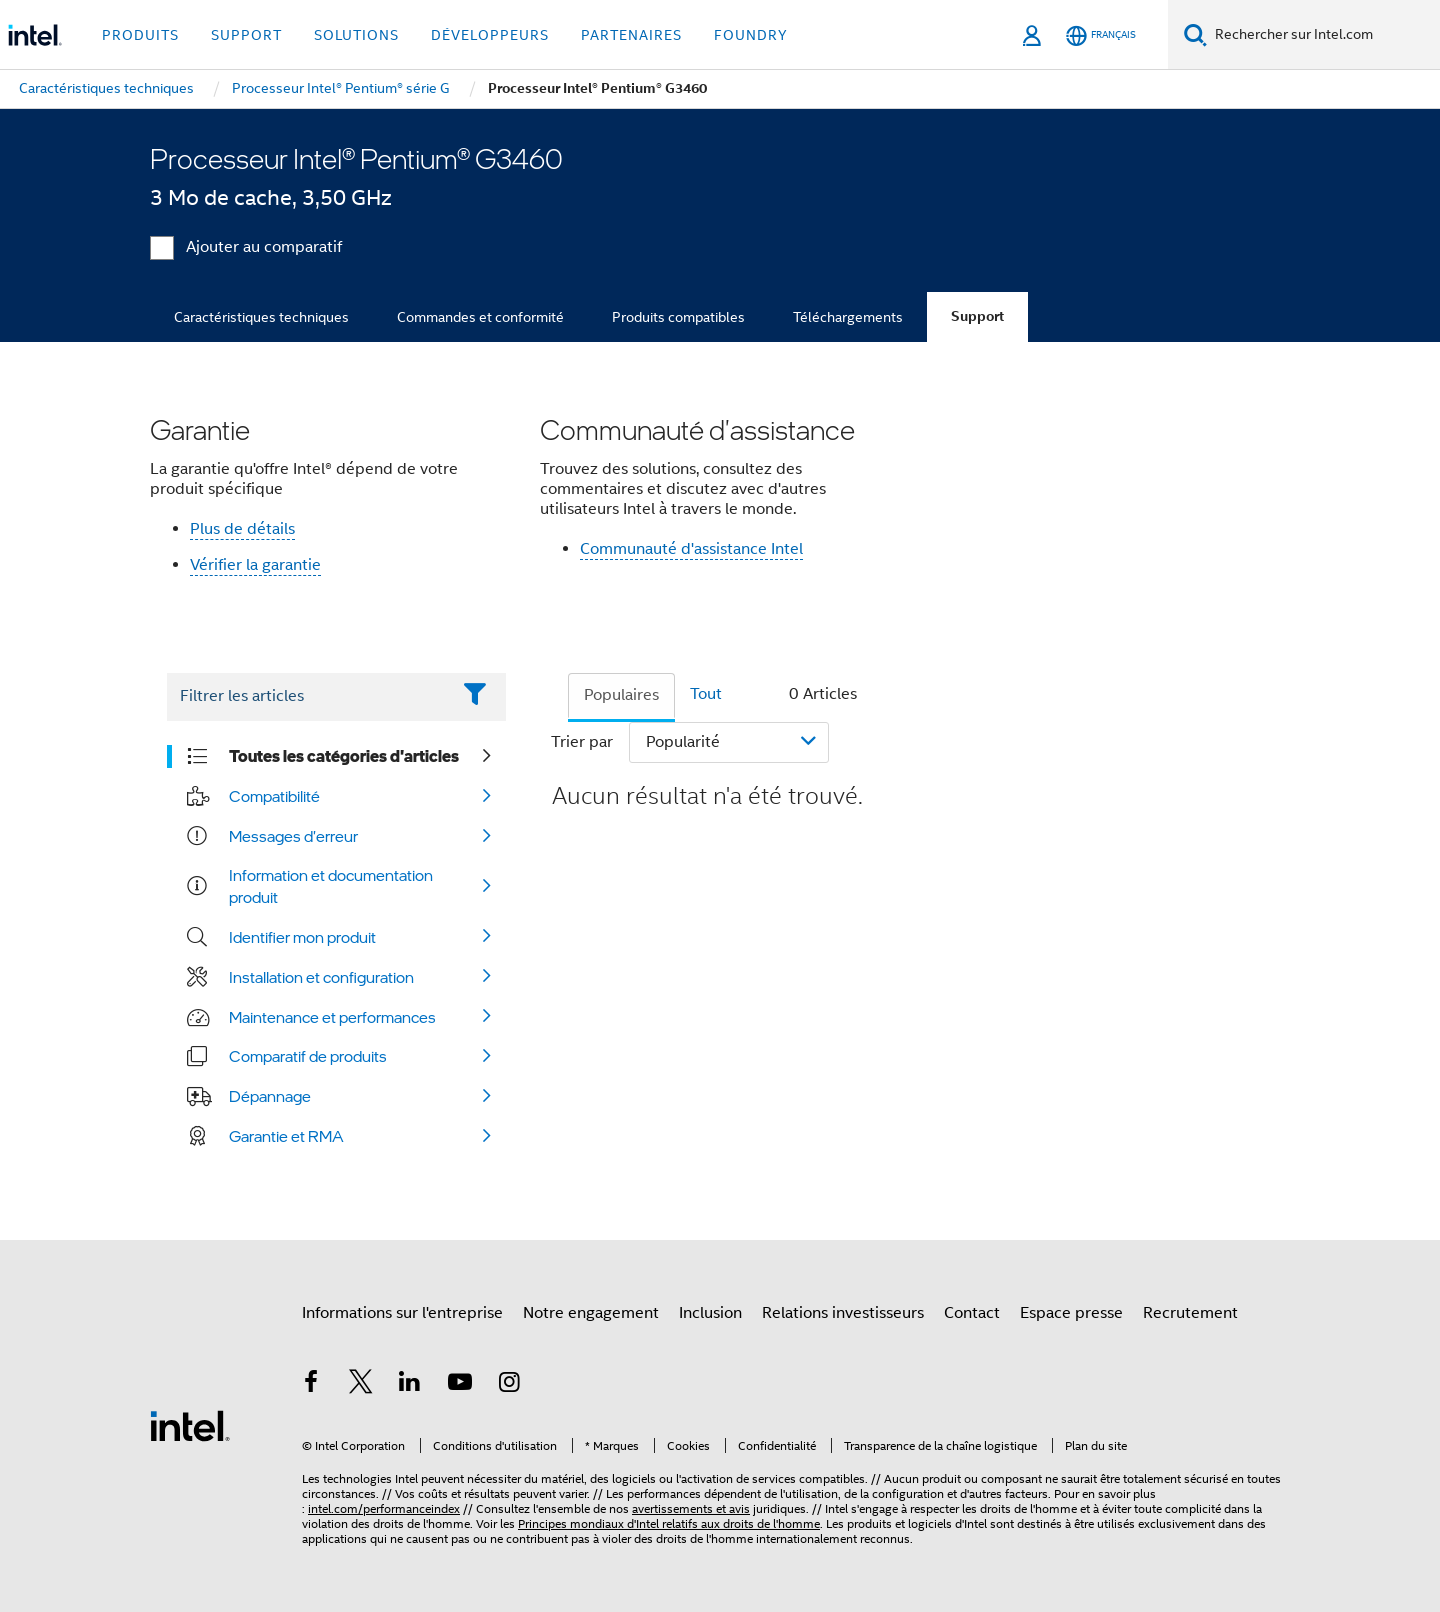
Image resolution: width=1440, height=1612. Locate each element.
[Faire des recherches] (1195, 34)
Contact (972, 1313)
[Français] (1101, 35)
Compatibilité (274, 796)
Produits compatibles (678, 317)
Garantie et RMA (286, 1136)
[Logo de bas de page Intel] (190, 1425)
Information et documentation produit (331, 886)
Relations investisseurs (843, 1313)
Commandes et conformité (480, 317)
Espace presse (1071, 1313)
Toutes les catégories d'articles (344, 756)
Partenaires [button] (631, 35)
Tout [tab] (706, 694)
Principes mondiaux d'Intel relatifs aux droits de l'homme (669, 1523)
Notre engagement (591, 1313)
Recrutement (1190, 1313)
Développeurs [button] (490, 35)
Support (977, 316)
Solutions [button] (356, 35)
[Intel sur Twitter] (361, 1385)
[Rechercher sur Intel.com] (1323, 35)
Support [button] (246, 35)
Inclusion (710, 1313)
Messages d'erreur (293, 836)
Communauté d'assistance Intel (691, 549)
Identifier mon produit (302, 937)
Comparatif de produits (308, 1056)
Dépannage (270, 1096)
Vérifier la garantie (255, 565)
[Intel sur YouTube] (460, 1385)
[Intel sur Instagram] (509, 1385)
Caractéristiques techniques (261, 317)
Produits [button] (140, 35)
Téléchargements (848, 317)
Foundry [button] (751, 35)
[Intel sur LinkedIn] (410, 1385)
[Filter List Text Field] (308, 697)
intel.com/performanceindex (384, 1508)
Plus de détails (242, 529)
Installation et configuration (321, 977)
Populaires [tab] (621, 695)
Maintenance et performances (332, 1017)
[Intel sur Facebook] (311, 1385)
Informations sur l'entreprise (402, 1313)
